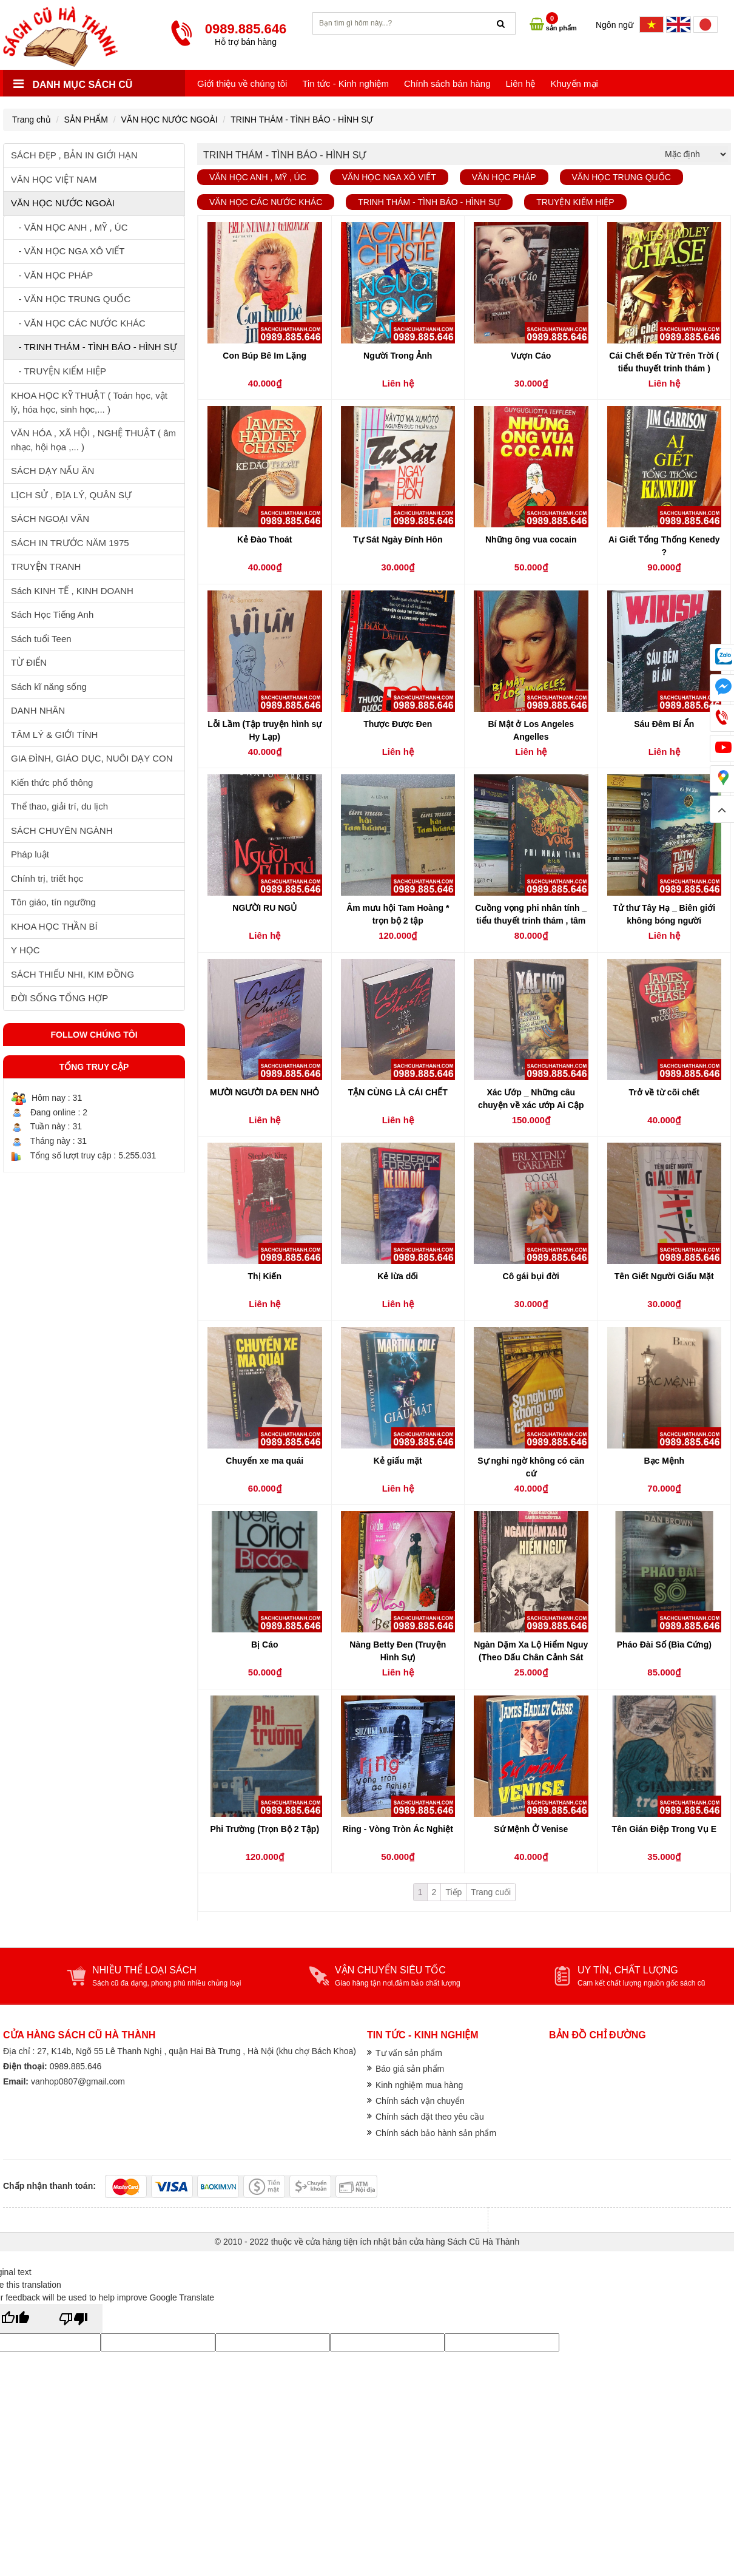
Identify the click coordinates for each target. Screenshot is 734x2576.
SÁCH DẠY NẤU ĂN (52, 470)
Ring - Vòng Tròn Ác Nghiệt (398, 1829)
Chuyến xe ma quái (264, 1460)
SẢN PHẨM (85, 119)
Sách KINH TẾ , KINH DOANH (72, 591)
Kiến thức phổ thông (52, 782)
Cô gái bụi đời (531, 1276)
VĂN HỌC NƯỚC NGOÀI (169, 119)
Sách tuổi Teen (41, 639)
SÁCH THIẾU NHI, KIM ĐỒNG (72, 974)
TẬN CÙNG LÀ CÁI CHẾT (398, 1092)
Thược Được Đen (397, 724)
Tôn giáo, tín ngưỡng (53, 902)
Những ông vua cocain (531, 539)
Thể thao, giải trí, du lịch (59, 806)
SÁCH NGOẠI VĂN (50, 518)
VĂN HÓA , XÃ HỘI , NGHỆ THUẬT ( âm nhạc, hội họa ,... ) (93, 440)
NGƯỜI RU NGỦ (264, 908)
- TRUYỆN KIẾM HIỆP (58, 371)
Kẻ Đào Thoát (264, 539)
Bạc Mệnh (664, 1460)
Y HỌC (25, 950)
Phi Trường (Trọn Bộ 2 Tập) (264, 1829)
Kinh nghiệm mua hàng (419, 2085)
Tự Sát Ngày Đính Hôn (397, 539)
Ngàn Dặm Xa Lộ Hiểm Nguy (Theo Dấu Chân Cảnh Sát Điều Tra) (531, 1657)
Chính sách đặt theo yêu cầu (429, 2116)
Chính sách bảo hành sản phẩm (435, 2133)
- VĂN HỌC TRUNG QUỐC (70, 299)
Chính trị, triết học (47, 878)
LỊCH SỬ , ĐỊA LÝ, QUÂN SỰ (71, 495)
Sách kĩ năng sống (49, 686)
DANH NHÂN (38, 710)
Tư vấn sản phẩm (408, 2053)
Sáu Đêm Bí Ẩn (664, 724)
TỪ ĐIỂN (29, 662)
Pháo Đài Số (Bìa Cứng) (664, 1644)
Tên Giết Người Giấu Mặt (664, 1276)
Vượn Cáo (531, 355)
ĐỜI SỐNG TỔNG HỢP (59, 998)
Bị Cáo (264, 1644)
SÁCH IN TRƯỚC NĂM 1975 (70, 543)
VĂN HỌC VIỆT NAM (53, 179)
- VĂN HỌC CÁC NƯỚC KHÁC (78, 323)
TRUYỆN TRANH (46, 566)
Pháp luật (30, 854)
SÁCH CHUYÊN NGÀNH (62, 830)
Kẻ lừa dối (397, 1276)
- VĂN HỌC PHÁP (52, 275)
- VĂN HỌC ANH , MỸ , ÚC (69, 227)
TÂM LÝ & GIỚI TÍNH (54, 734)
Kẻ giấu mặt (398, 1460)
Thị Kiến (264, 1276)
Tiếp (453, 1892)
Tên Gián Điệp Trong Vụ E (663, 1829)
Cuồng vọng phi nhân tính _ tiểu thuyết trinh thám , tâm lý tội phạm (531, 920)
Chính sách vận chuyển (420, 2101)
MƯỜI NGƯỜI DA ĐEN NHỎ (264, 1092)
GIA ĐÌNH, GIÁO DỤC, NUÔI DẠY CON (92, 758)
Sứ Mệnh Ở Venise (531, 1829)
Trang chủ (31, 119)
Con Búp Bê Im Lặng (264, 355)
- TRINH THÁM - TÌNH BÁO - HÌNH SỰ (94, 347)
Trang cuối (491, 1892)
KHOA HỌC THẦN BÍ (54, 926)
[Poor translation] (73, 2318)
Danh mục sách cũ (72, 84)
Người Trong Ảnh (397, 355)
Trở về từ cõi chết (664, 1092)
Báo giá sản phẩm (409, 2069)
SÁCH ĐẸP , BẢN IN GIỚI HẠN (74, 155)
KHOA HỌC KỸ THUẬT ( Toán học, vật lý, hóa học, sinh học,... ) (89, 402)
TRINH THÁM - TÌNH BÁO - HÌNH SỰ (302, 119)
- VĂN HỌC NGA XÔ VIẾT (68, 251)
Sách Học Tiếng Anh (52, 614)
